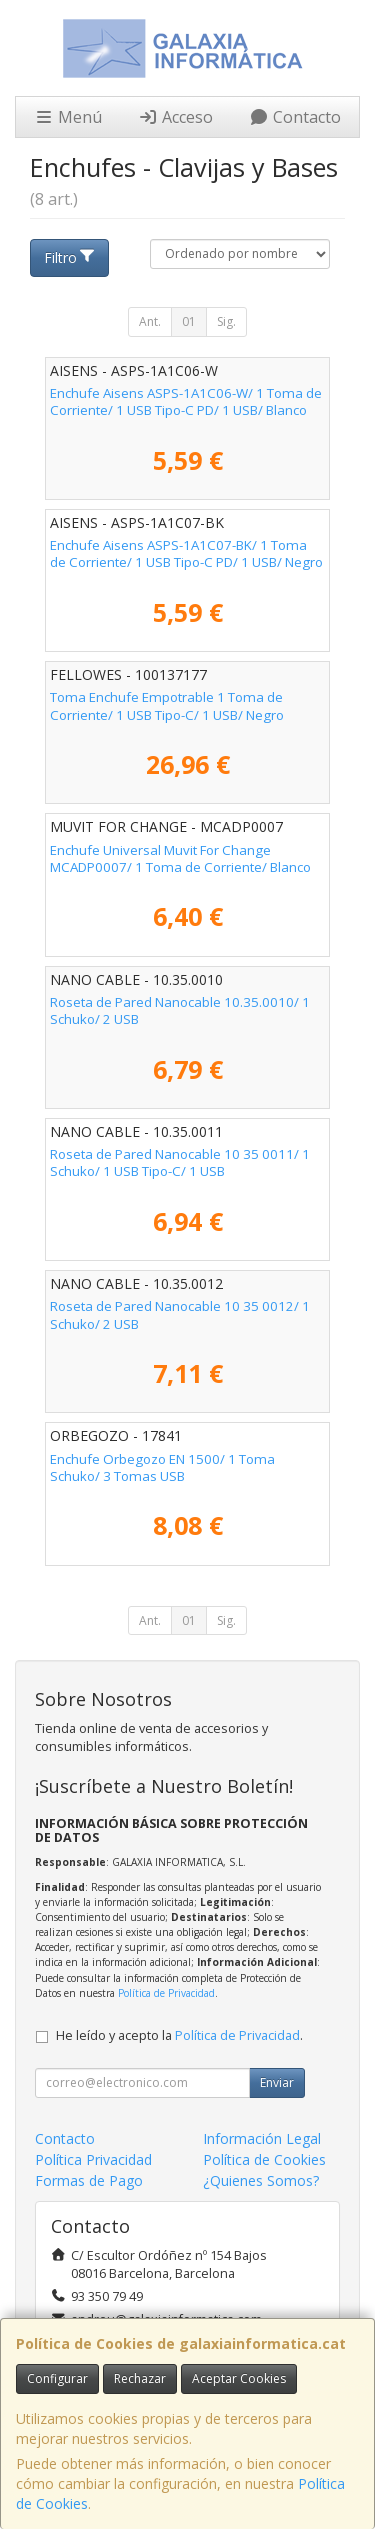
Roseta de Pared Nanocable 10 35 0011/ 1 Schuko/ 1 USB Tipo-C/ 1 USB (180, 1162)
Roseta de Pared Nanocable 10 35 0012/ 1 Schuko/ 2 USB (180, 1314)
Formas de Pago (89, 2180)
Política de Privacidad (166, 1993)
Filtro (70, 257)
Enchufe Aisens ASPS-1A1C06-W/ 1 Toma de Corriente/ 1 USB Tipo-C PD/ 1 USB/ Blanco (186, 401)
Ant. (150, 321)
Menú (68, 117)
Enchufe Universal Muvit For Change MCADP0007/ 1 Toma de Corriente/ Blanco (180, 858)
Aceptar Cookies (239, 2378)
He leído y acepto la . (179, 2035)
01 (189, 321)
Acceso (175, 117)
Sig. (226, 321)
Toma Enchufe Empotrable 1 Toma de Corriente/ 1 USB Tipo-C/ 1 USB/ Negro (167, 705)
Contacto (295, 117)
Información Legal (262, 2138)
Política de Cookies (264, 2159)
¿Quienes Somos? (261, 2180)
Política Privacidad (93, 2159)
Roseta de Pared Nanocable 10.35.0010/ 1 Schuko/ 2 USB (180, 1010)
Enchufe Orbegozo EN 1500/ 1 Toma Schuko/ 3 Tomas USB (162, 1467)
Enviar (277, 2082)
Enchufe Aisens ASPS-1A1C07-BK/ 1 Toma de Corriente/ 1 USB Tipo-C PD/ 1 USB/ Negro (186, 553)
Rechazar (140, 2378)
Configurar (57, 2378)
